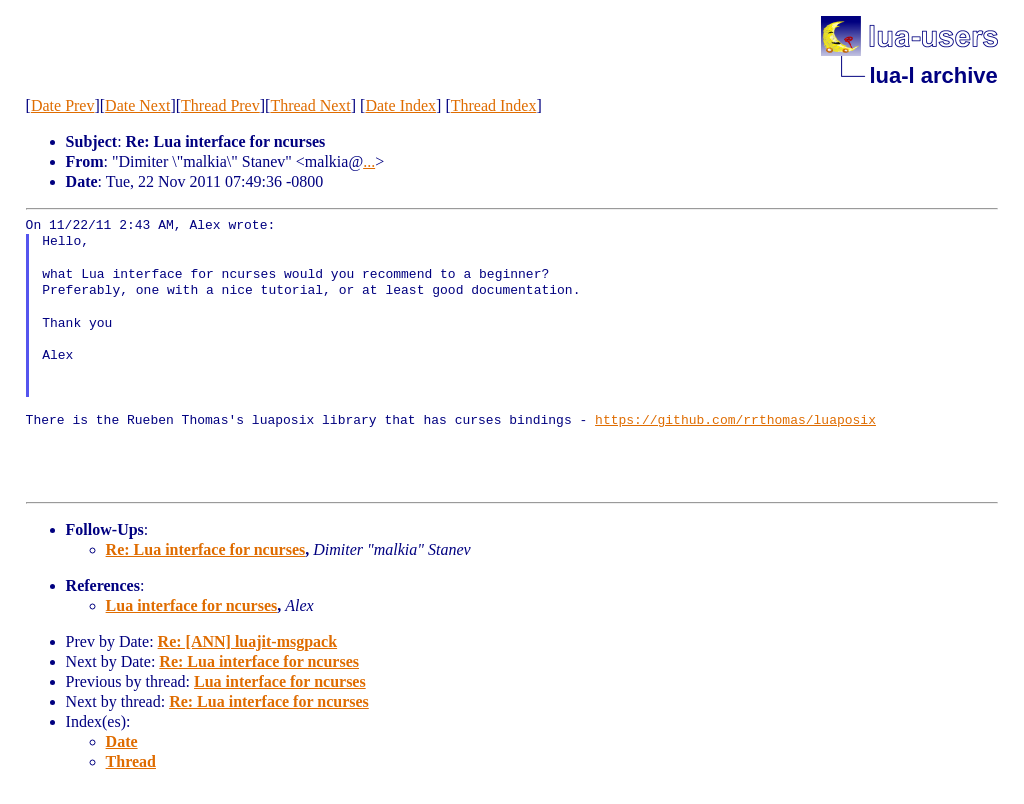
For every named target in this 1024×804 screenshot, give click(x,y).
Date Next (137, 105)
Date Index (400, 105)
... (369, 161)
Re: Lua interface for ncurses (206, 549)
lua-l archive (933, 75)
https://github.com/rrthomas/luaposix (735, 421)
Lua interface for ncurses (192, 605)
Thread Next (310, 105)
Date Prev (63, 105)
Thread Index (494, 105)
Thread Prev (220, 105)
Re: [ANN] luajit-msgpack (248, 641)
